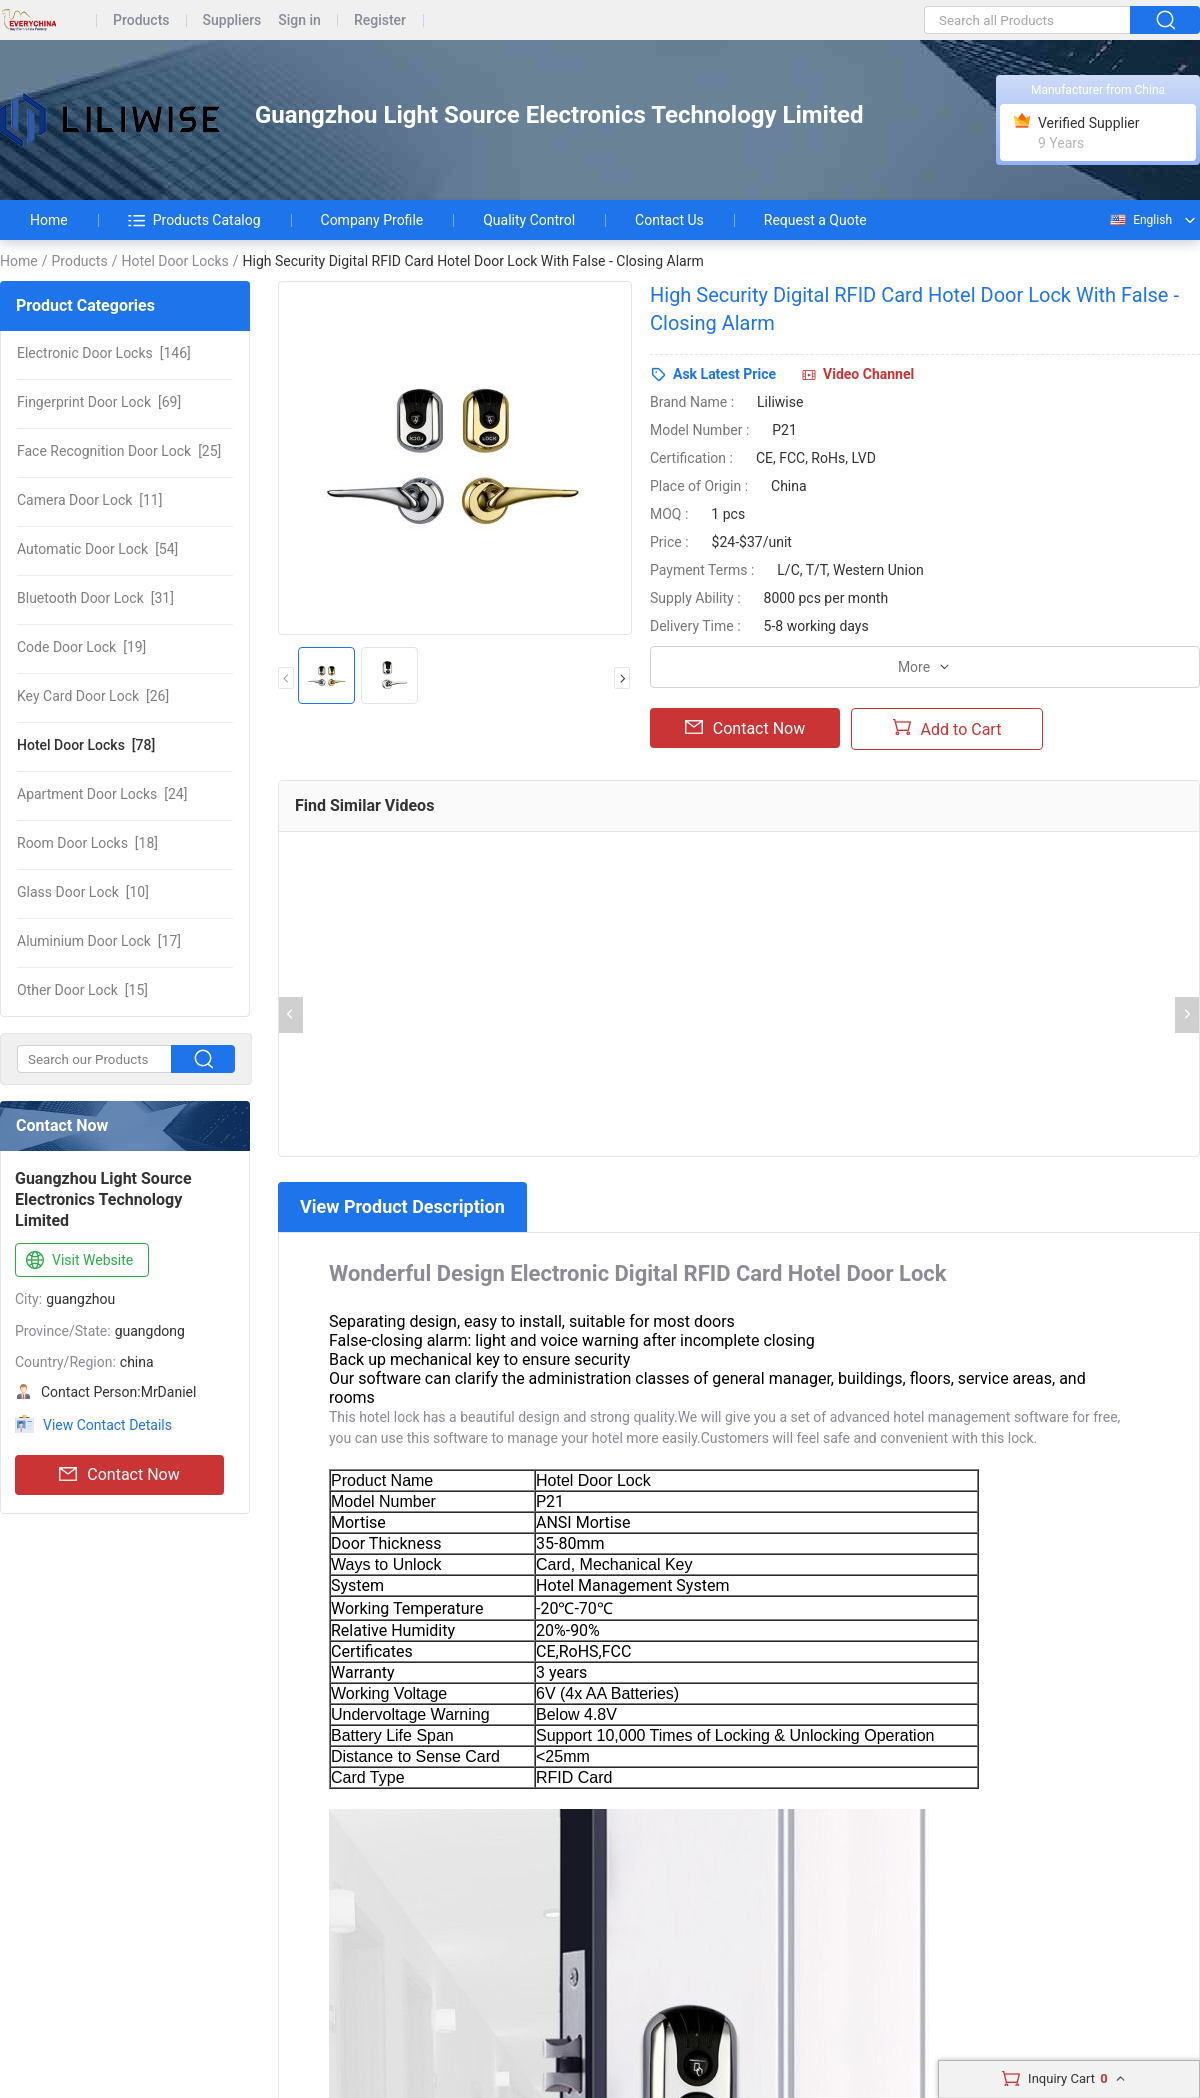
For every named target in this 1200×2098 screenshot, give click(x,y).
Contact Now (119, 1475)
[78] (86, 745)
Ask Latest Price (724, 374)
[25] (119, 451)
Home (49, 220)
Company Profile (372, 220)
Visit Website (77, 1261)
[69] (99, 402)
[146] (104, 353)
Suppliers (232, 20)
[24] (102, 794)
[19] (81, 647)
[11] (89, 500)
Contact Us (669, 220)
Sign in (299, 20)
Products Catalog (194, 220)
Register (380, 20)
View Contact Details (107, 1425)
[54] (97, 549)
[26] (93, 696)
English (1140, 220)
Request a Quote (815, 220)
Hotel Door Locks (174, 261)
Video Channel (868, 374)
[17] (99, 941)
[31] (95, 598)
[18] (87, 843)
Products (141, 20)
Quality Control (529, 220)
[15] (82, 990)
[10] (83, 892)
